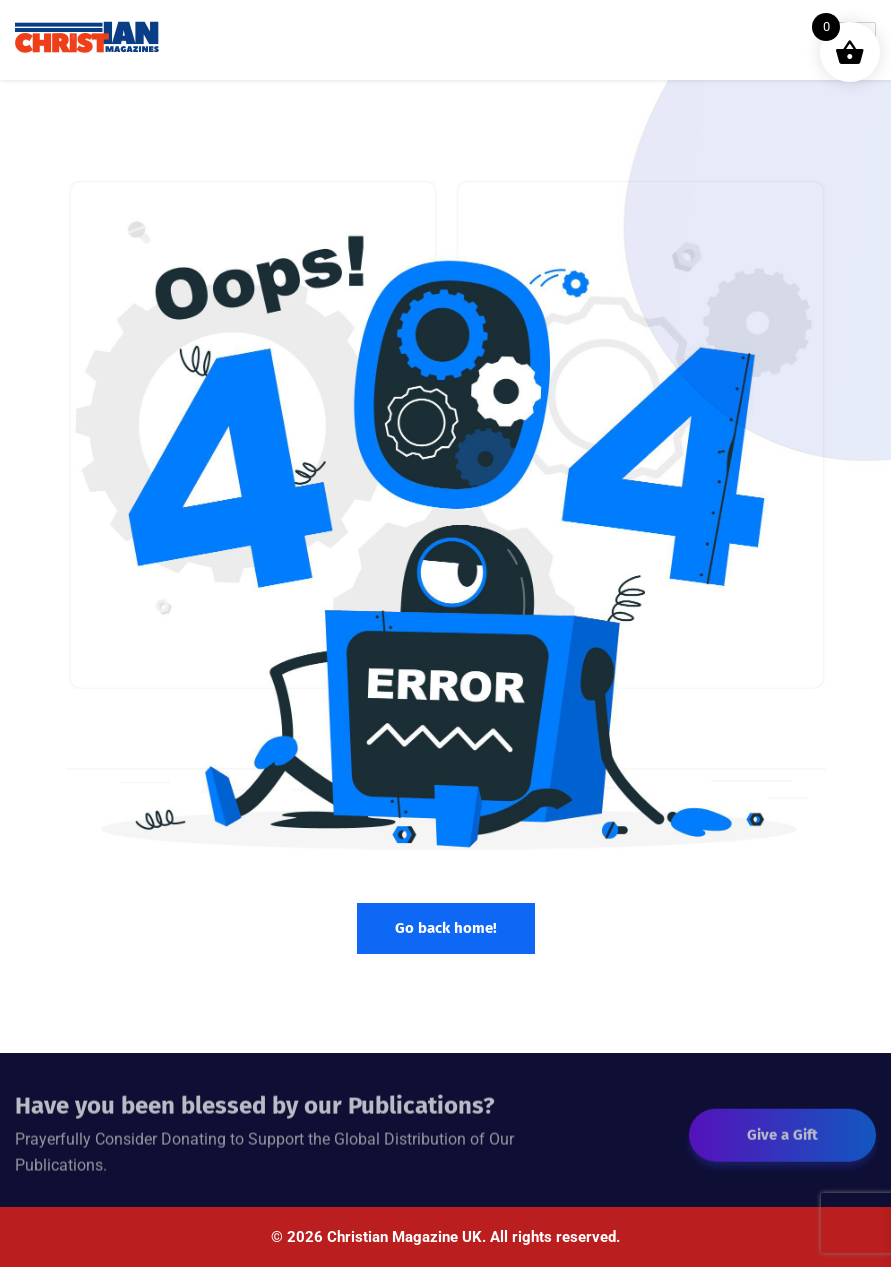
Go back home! (446, 928)
